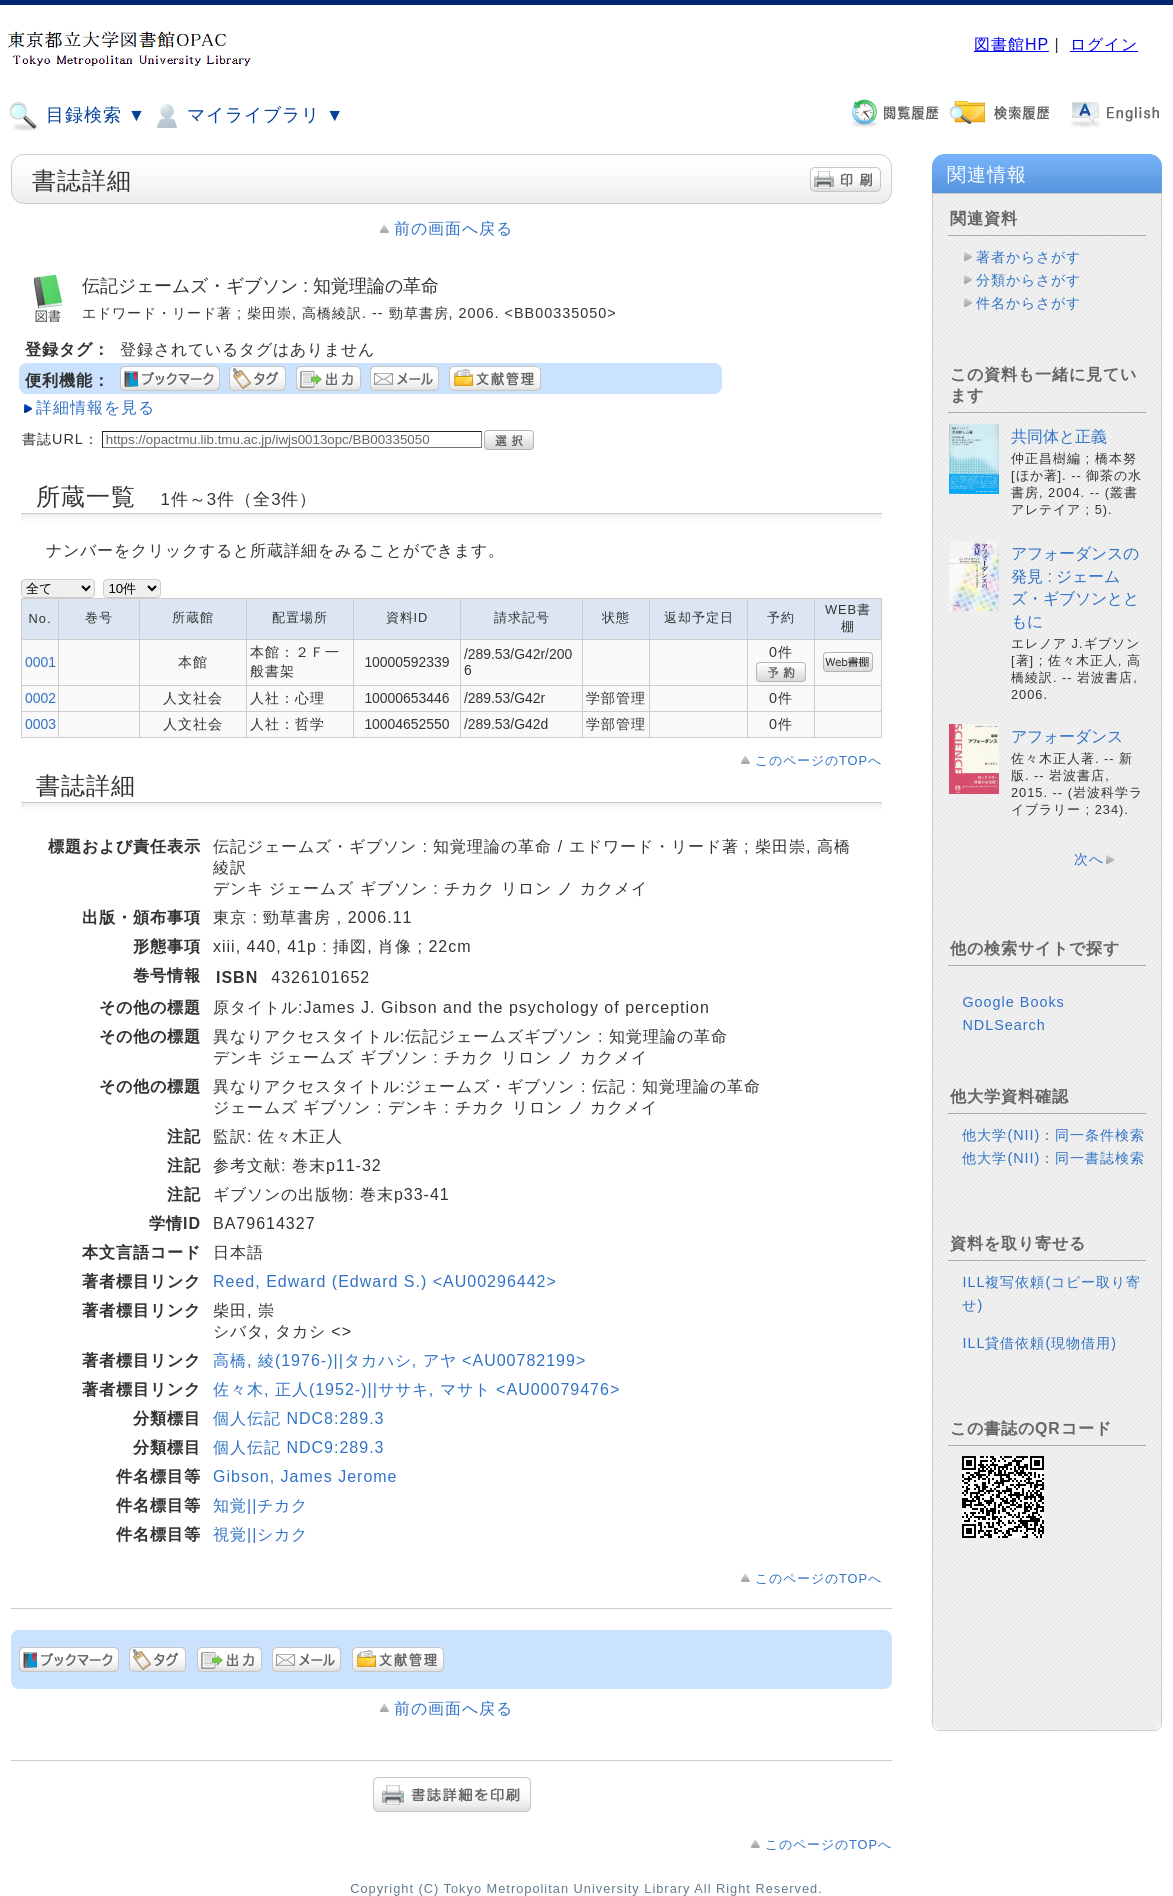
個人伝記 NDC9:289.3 (299, 1447)
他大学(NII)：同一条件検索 (1053, 1135)
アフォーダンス (1067, 736)
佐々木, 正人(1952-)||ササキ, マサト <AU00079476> (416, 1389)
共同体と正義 (1059, 436)
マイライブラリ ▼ (247, 116)
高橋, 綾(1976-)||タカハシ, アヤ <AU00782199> (399, 1360)
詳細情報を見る (95, 407)
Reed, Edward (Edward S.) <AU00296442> (385, 1281)
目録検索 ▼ (77, 116)
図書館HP (1011, 44)
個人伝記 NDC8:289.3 (299, 1418)
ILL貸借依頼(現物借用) (1039, 1343)
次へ (1089, 859)
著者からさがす (1028, 257)
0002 (40, 698)
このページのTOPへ (818, 760)
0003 (40, 724)
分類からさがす (1028, 280)
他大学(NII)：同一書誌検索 (1053, 1158)
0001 (40, 662)
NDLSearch (1003, 1025)
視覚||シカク (260, 1534)
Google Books (1013, 1002)
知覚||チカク (260, 1505)
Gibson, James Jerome (305, 1476)
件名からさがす (1028, 303)
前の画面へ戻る (453, 228)
